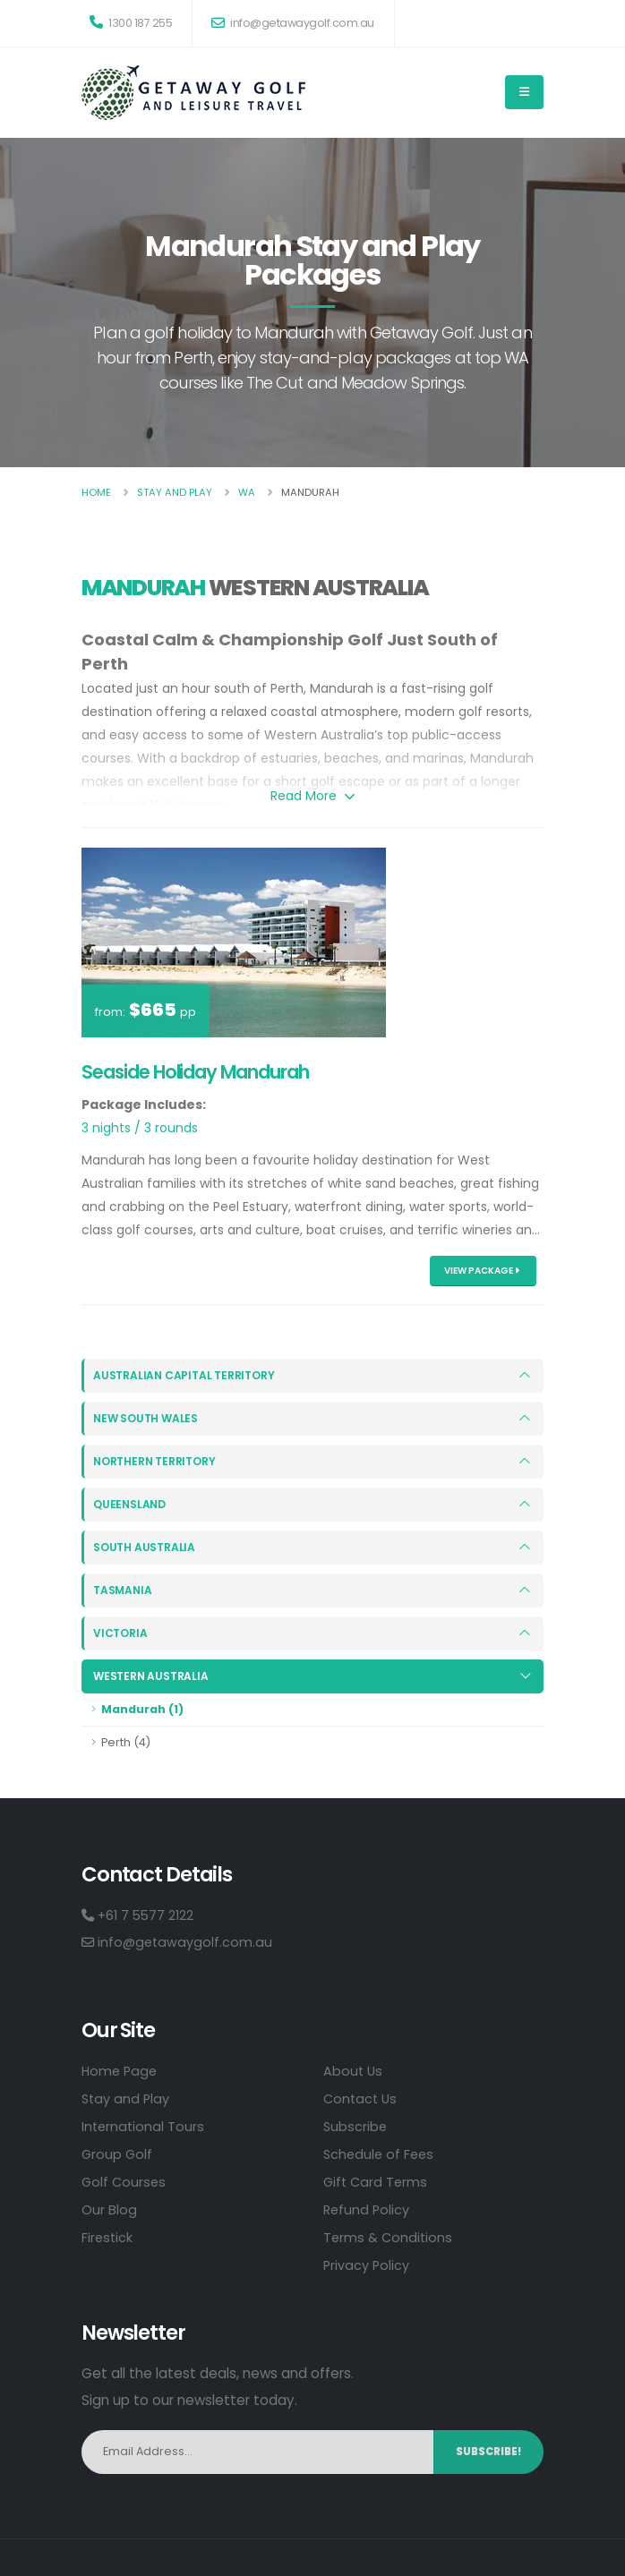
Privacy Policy (368, 2264)
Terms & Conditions (389, 2236)
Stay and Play (127, 2097)
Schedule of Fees (380, 2153)
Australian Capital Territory (186, 1375)
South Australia (145, 1547)
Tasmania (123, 1590)
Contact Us (361, 2097)
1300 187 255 (131, 22)
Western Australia (152, 1676)
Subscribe (356, 2125)
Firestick (107, 2236)
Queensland (130, 1504)
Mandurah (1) (142, 1709)
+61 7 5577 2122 (140, 1914)
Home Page (120, 2069)
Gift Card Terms (377, 2180)
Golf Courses (124, 2180)
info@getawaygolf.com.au (292, 22)
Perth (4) (125, 1742)
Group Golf (117, 2153)
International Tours (144, 2125)
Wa (246, 492)
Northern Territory (158, 1461)
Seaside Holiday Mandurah (195, 1072)
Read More (312, 796)
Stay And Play (174, 492)
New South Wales (147, 1418)
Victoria (121, 1633)
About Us (353, 2069)
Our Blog (109, 2208)
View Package (481, 1270)
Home (96, 492)
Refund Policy (368, 2208)
